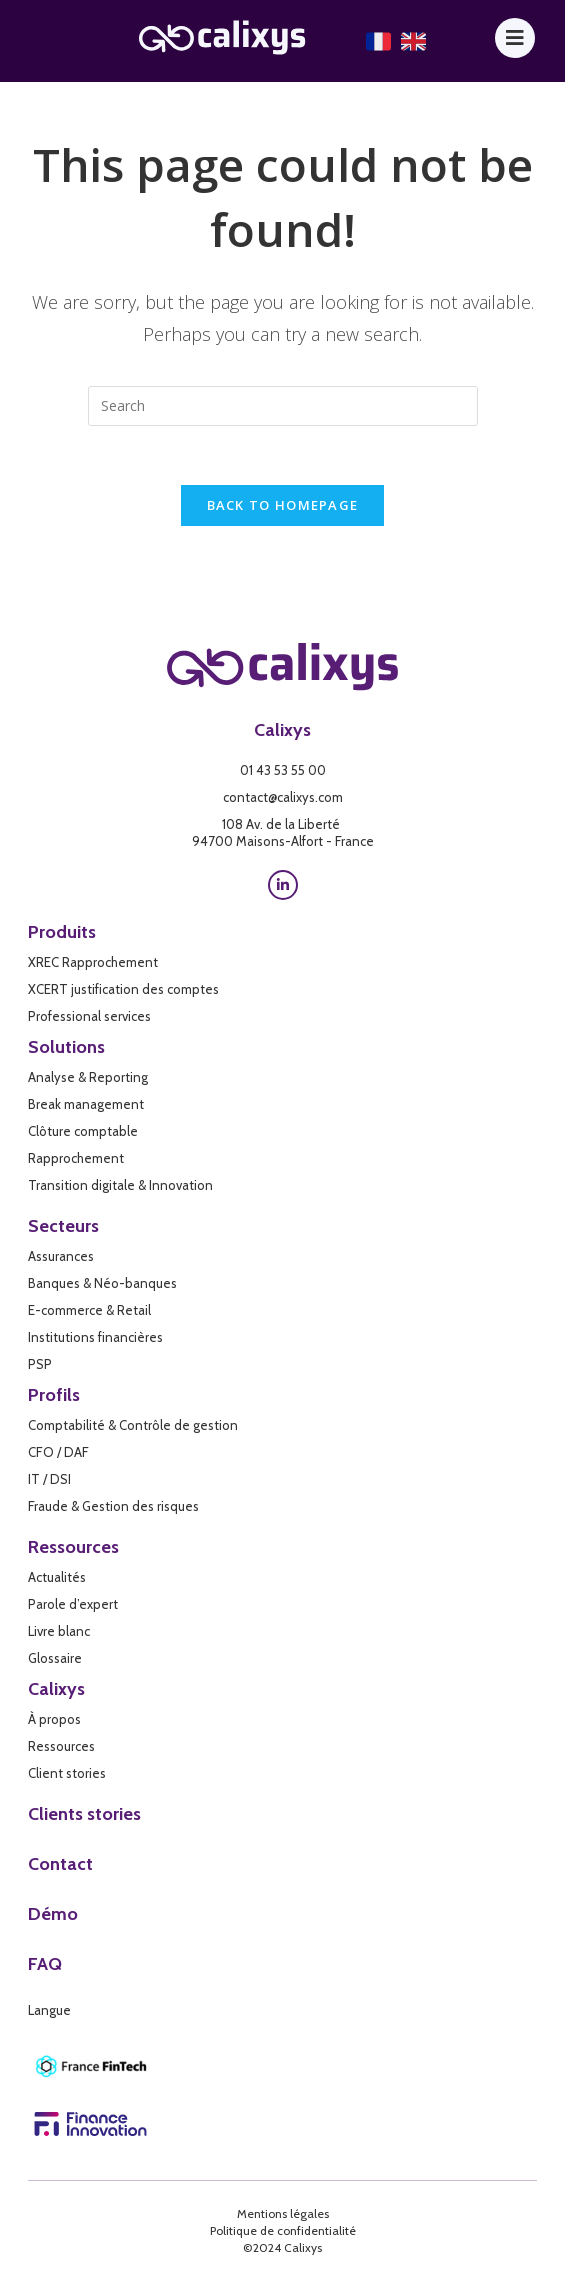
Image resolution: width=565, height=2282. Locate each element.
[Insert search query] (283, 406)
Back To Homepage (283, 507)
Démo (53, 1915)
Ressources (73, 1548)
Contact (60, 1865)
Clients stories (84, 1815)
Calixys (282, 731)
